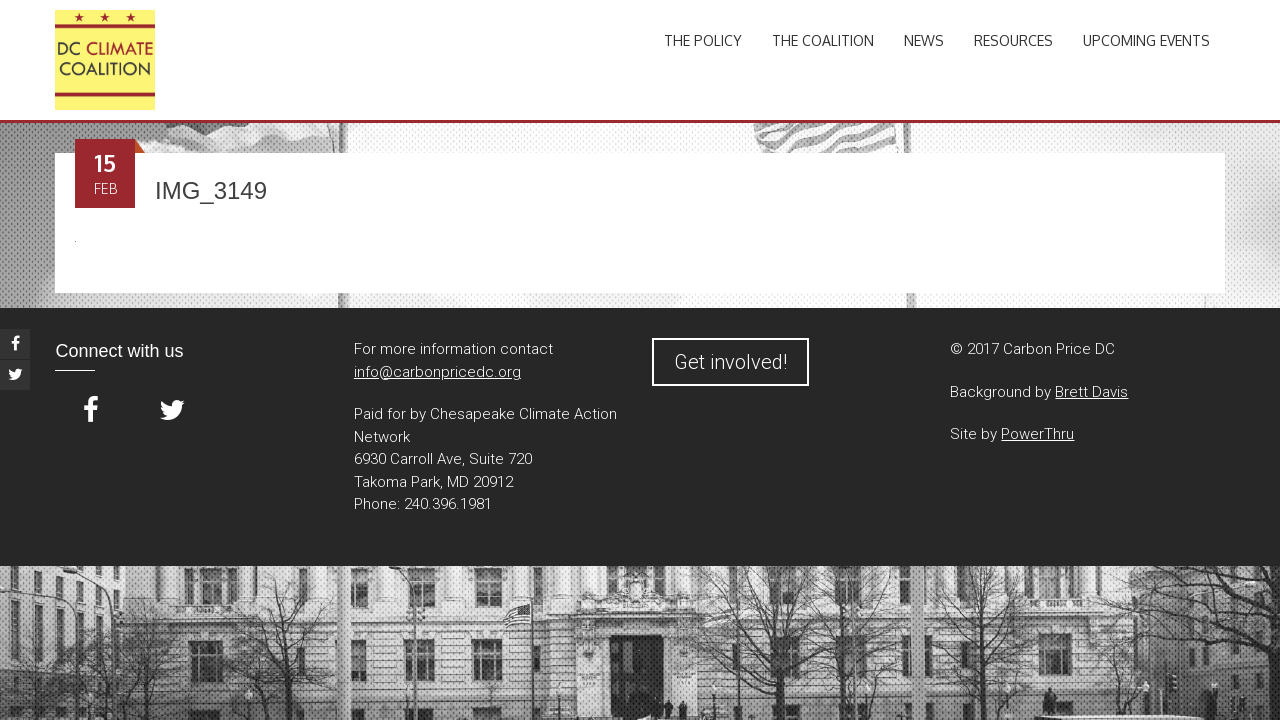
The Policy (703, 40)
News (924, 40)
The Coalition (823, 40)
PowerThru (1037, 434)
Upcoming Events (1146, 40)
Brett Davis (1091, 392)
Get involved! (730, 362)
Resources (1013, 40)
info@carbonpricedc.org (437, 372)
